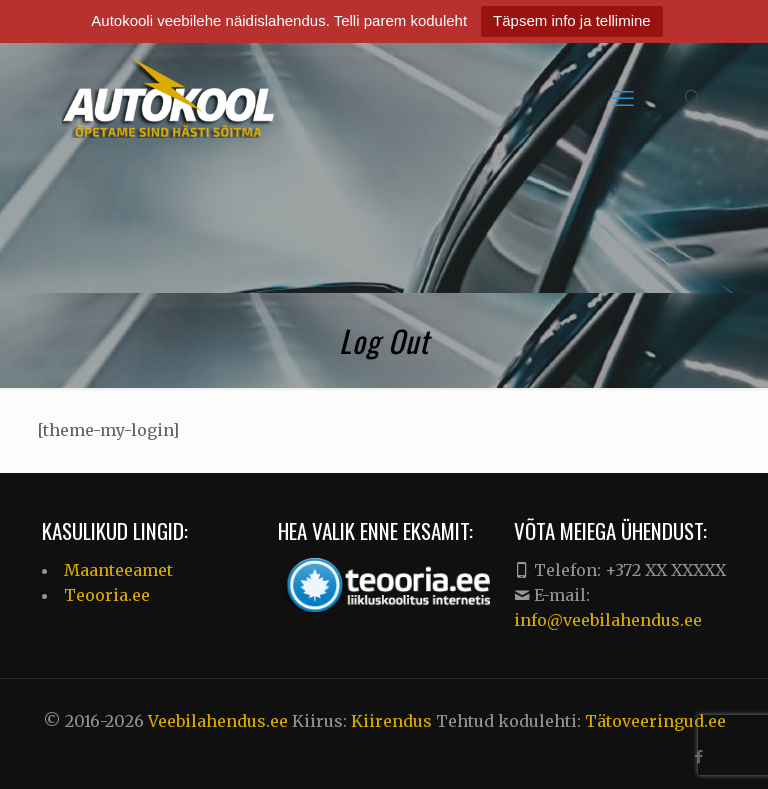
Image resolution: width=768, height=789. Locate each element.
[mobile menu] (623, 98)
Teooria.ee (107, 595)
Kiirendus (391, 721)
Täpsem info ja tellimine (572, 20)
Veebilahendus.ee (220, 721)
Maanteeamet (118, 570)
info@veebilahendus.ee (608, 620)
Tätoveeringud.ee (655, 721)
